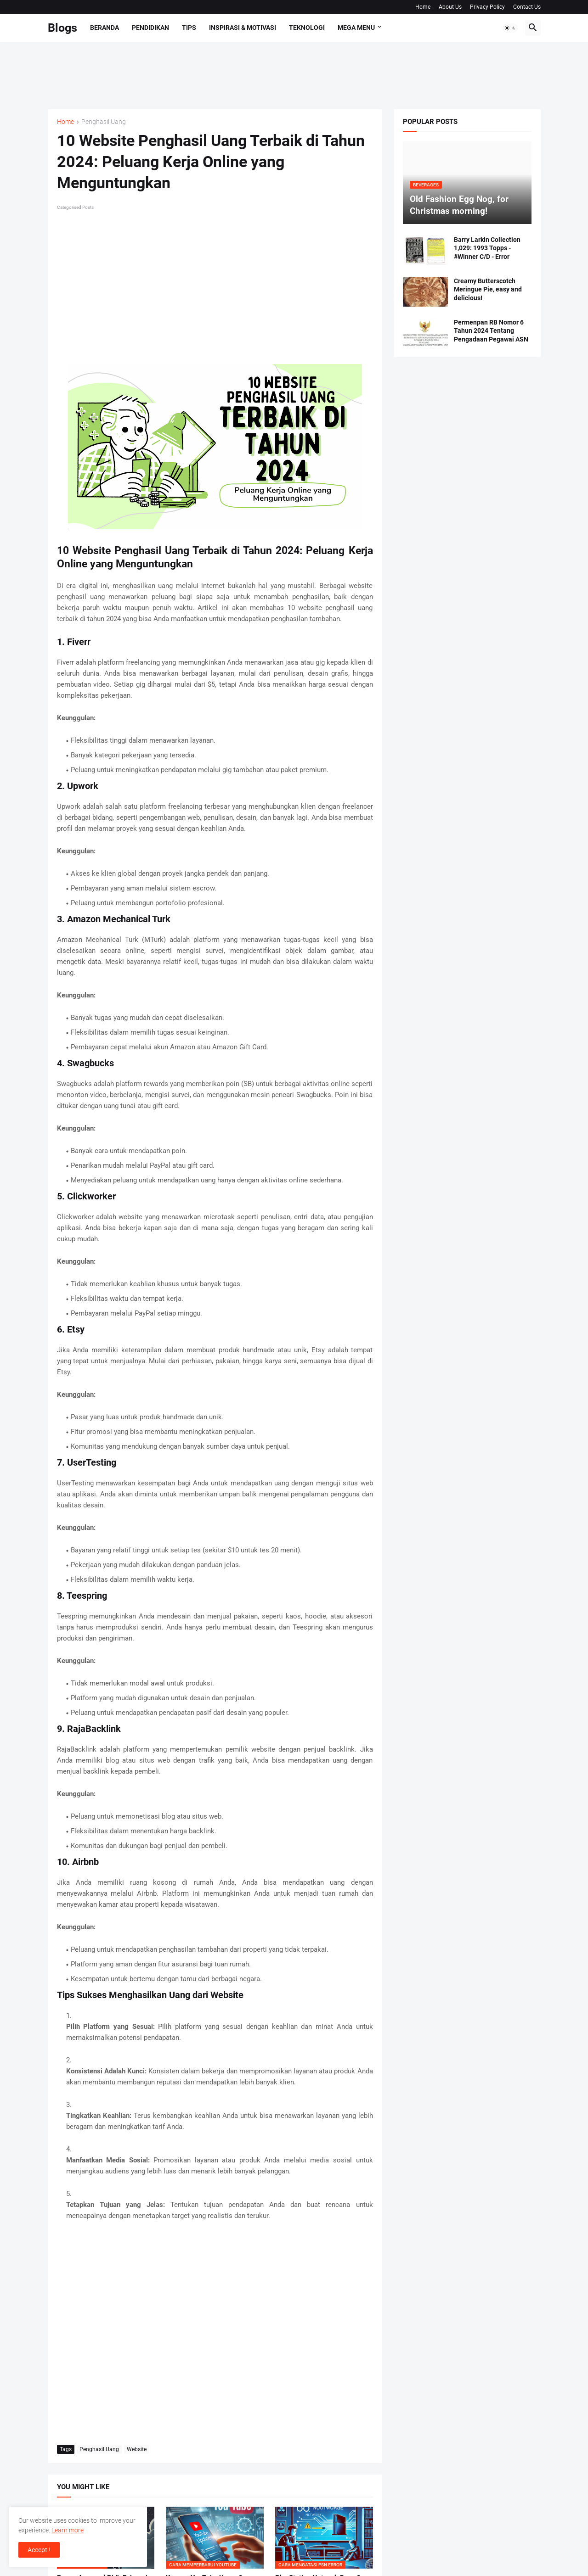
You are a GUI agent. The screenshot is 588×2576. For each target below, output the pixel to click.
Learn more (67, 2530)
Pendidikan (150, 27)
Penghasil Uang (103, 121)
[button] (510, 28)
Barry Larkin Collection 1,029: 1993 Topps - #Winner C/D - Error (487, 248)
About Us (450, 7)
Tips (189, 27)
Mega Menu (356, 27)
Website (137, 2449)
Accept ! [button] (39, 2550)
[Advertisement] (215, 74)
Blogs (62, 27)
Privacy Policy (487, 7)
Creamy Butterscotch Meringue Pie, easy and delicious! (488, 289)
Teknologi (307, 27)
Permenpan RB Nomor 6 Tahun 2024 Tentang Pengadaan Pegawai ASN (491, 331)
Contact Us (527, 7)
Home (422, 7)
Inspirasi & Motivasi (242, 27)
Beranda (104, 27)
